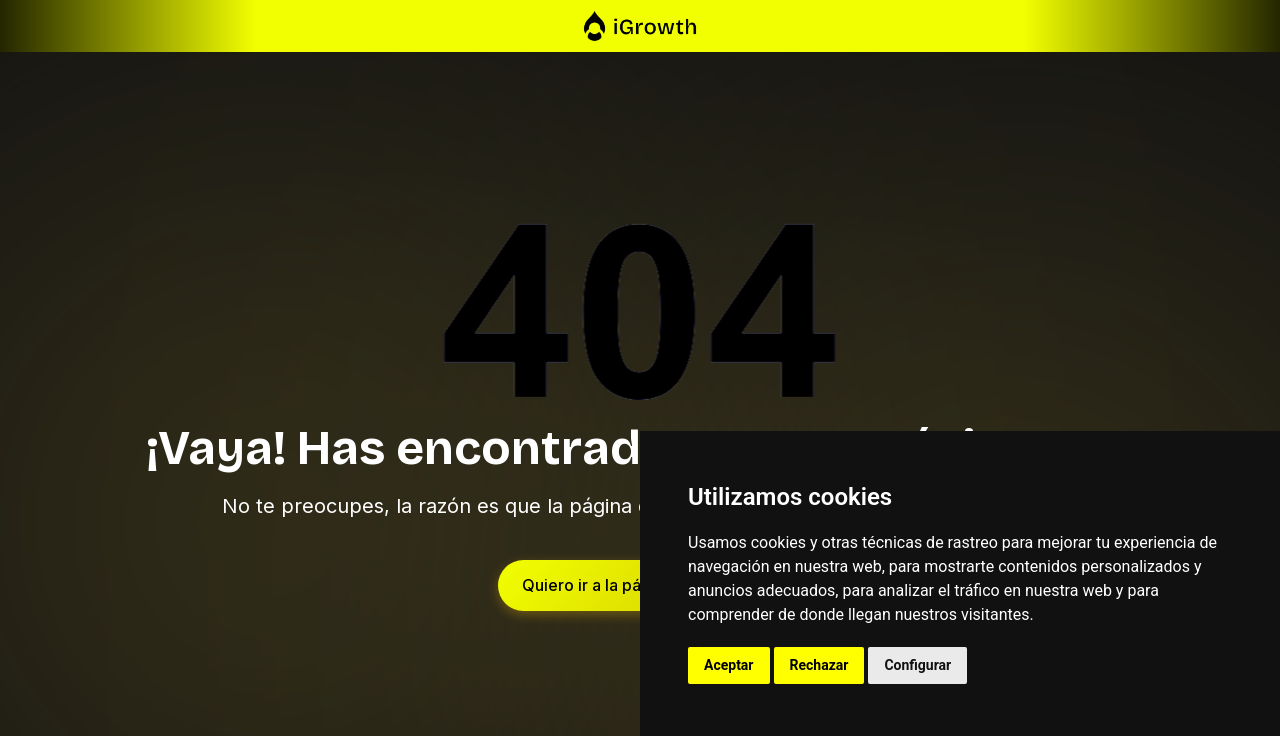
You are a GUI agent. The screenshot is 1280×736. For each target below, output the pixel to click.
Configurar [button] (917, 665)
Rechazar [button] (819, 665)
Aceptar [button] (729, 665)
